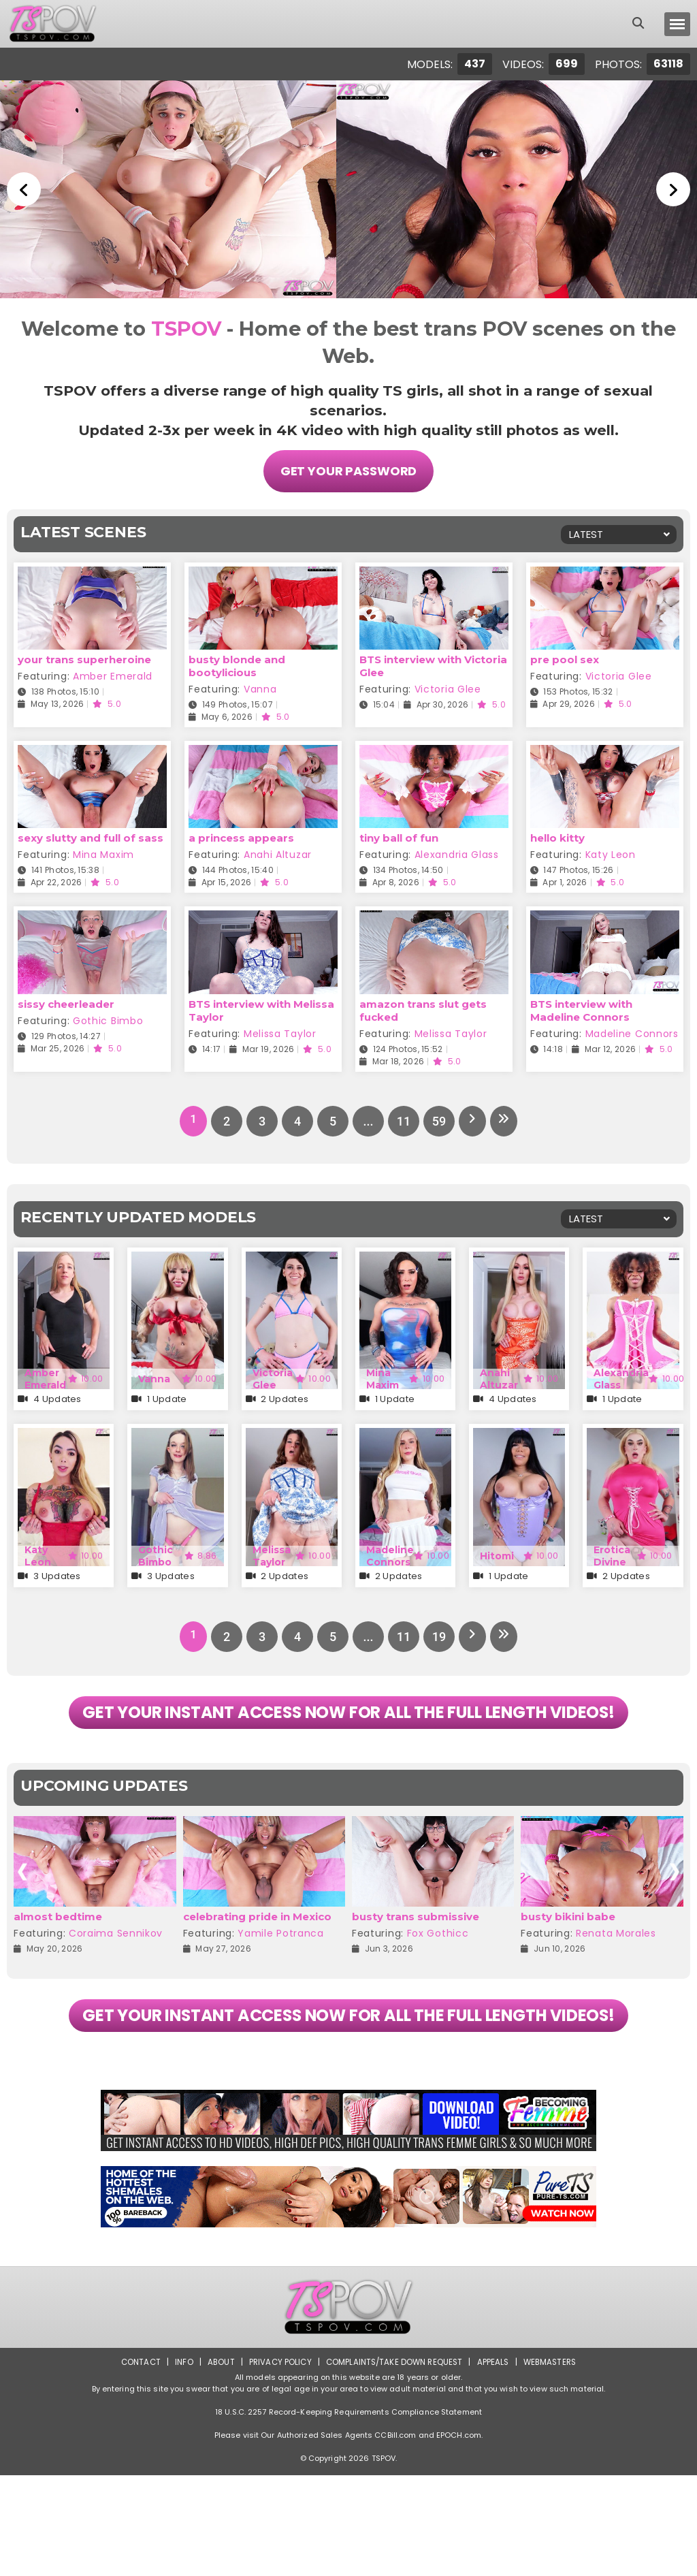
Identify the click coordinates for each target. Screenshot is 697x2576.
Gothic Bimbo (108, 1017)
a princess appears (241, 835)
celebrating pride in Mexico (257, 1965)
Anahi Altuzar (278, 852)
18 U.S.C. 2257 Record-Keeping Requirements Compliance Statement (348, 2512)
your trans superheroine (84, 656)
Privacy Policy (277, 2462)
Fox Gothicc (438, 1982)
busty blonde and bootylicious (237, 663)
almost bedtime (58, 1965)
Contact (135, 2462)
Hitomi (497, 1553)
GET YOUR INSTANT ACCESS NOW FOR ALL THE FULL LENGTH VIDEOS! (348, 1735)
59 (437, 1118)
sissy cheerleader (66, 1000)
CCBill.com (395, 2535)
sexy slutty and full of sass (90, 835)
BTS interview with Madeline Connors (581, 1007)
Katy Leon (610, 852)
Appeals (495, 2462)
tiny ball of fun (398, 835)
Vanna (260, 686)
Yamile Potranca (281, 1982)
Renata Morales (616, 1982)
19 (437, 1634)
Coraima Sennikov (116, 1982)
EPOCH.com (458, 2535)
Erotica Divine (612, 1553)
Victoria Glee (448, 686)
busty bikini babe (568, 1965)
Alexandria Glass (457, 852)
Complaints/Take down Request (394, 2462)
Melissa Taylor (280, 1030)
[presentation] (22, 1920)
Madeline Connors (632, 1030)
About (217, 2462)
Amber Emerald (112, 673)
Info (179, 2462)
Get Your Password (348, 469)
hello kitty (557, 835)
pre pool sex (564, 656)
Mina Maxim (103, 852)
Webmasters (554, 2462)
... (366, 1118)
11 (401, 1118)
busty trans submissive (415, 1965)
